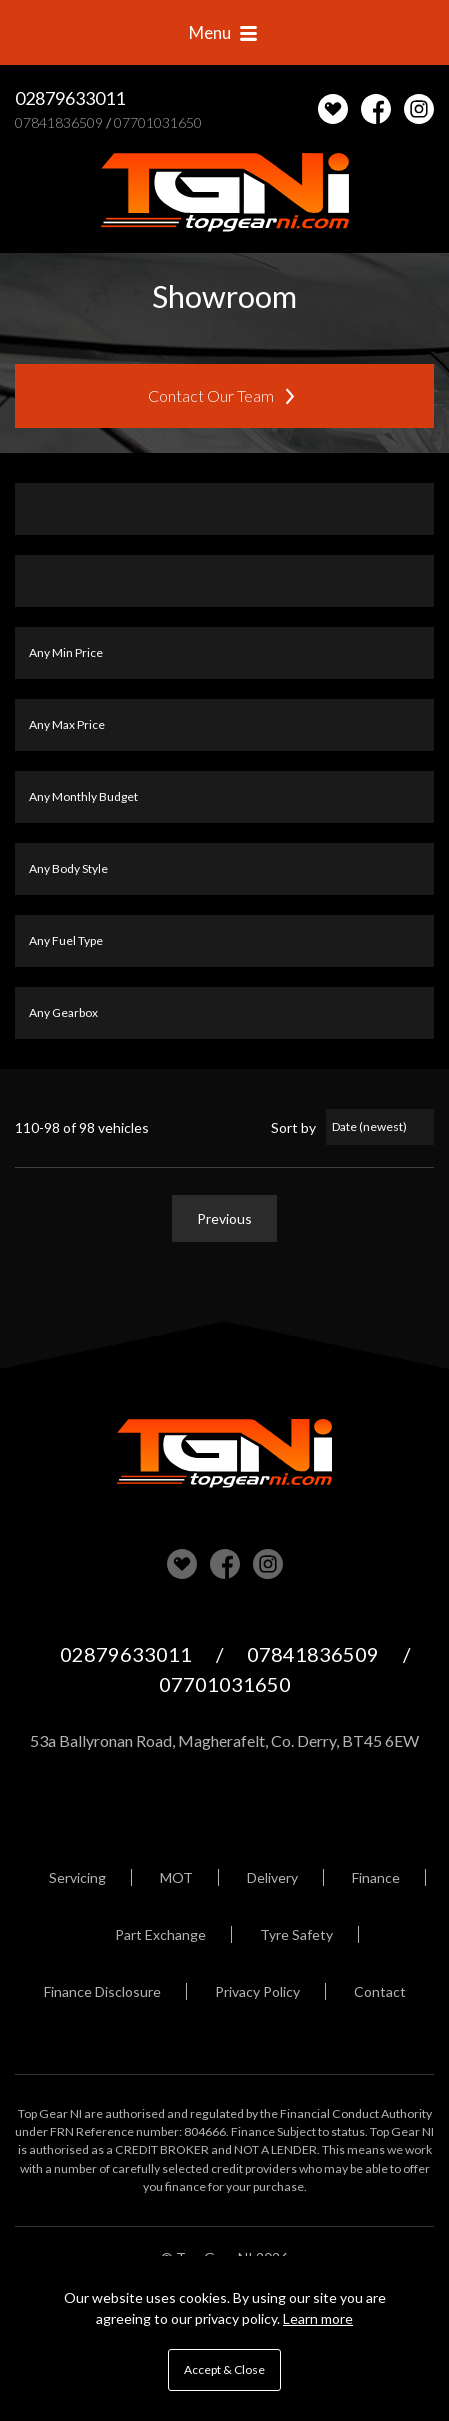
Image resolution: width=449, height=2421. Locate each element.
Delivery (272, 1877)
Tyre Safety (296, 1934)
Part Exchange (160, 1934)
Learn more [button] (318, 2318)
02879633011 (70, 98)
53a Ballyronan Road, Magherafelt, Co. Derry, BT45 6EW (224, 1740)
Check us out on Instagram (419, 109)
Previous (224, 1218)
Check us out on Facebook (376, 109)
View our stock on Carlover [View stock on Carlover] (182, 1564)
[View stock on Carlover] (333, 109)
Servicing (77, 1877)
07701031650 (158, 122)
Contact (380, 1991)
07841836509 (59, 122)
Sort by (293, 1127)
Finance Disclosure (102, 1991)
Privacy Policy (257, 1991)
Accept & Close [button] (224, 2369)
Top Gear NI (225, 193)
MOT (176, 1877)
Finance (376, 1877)
